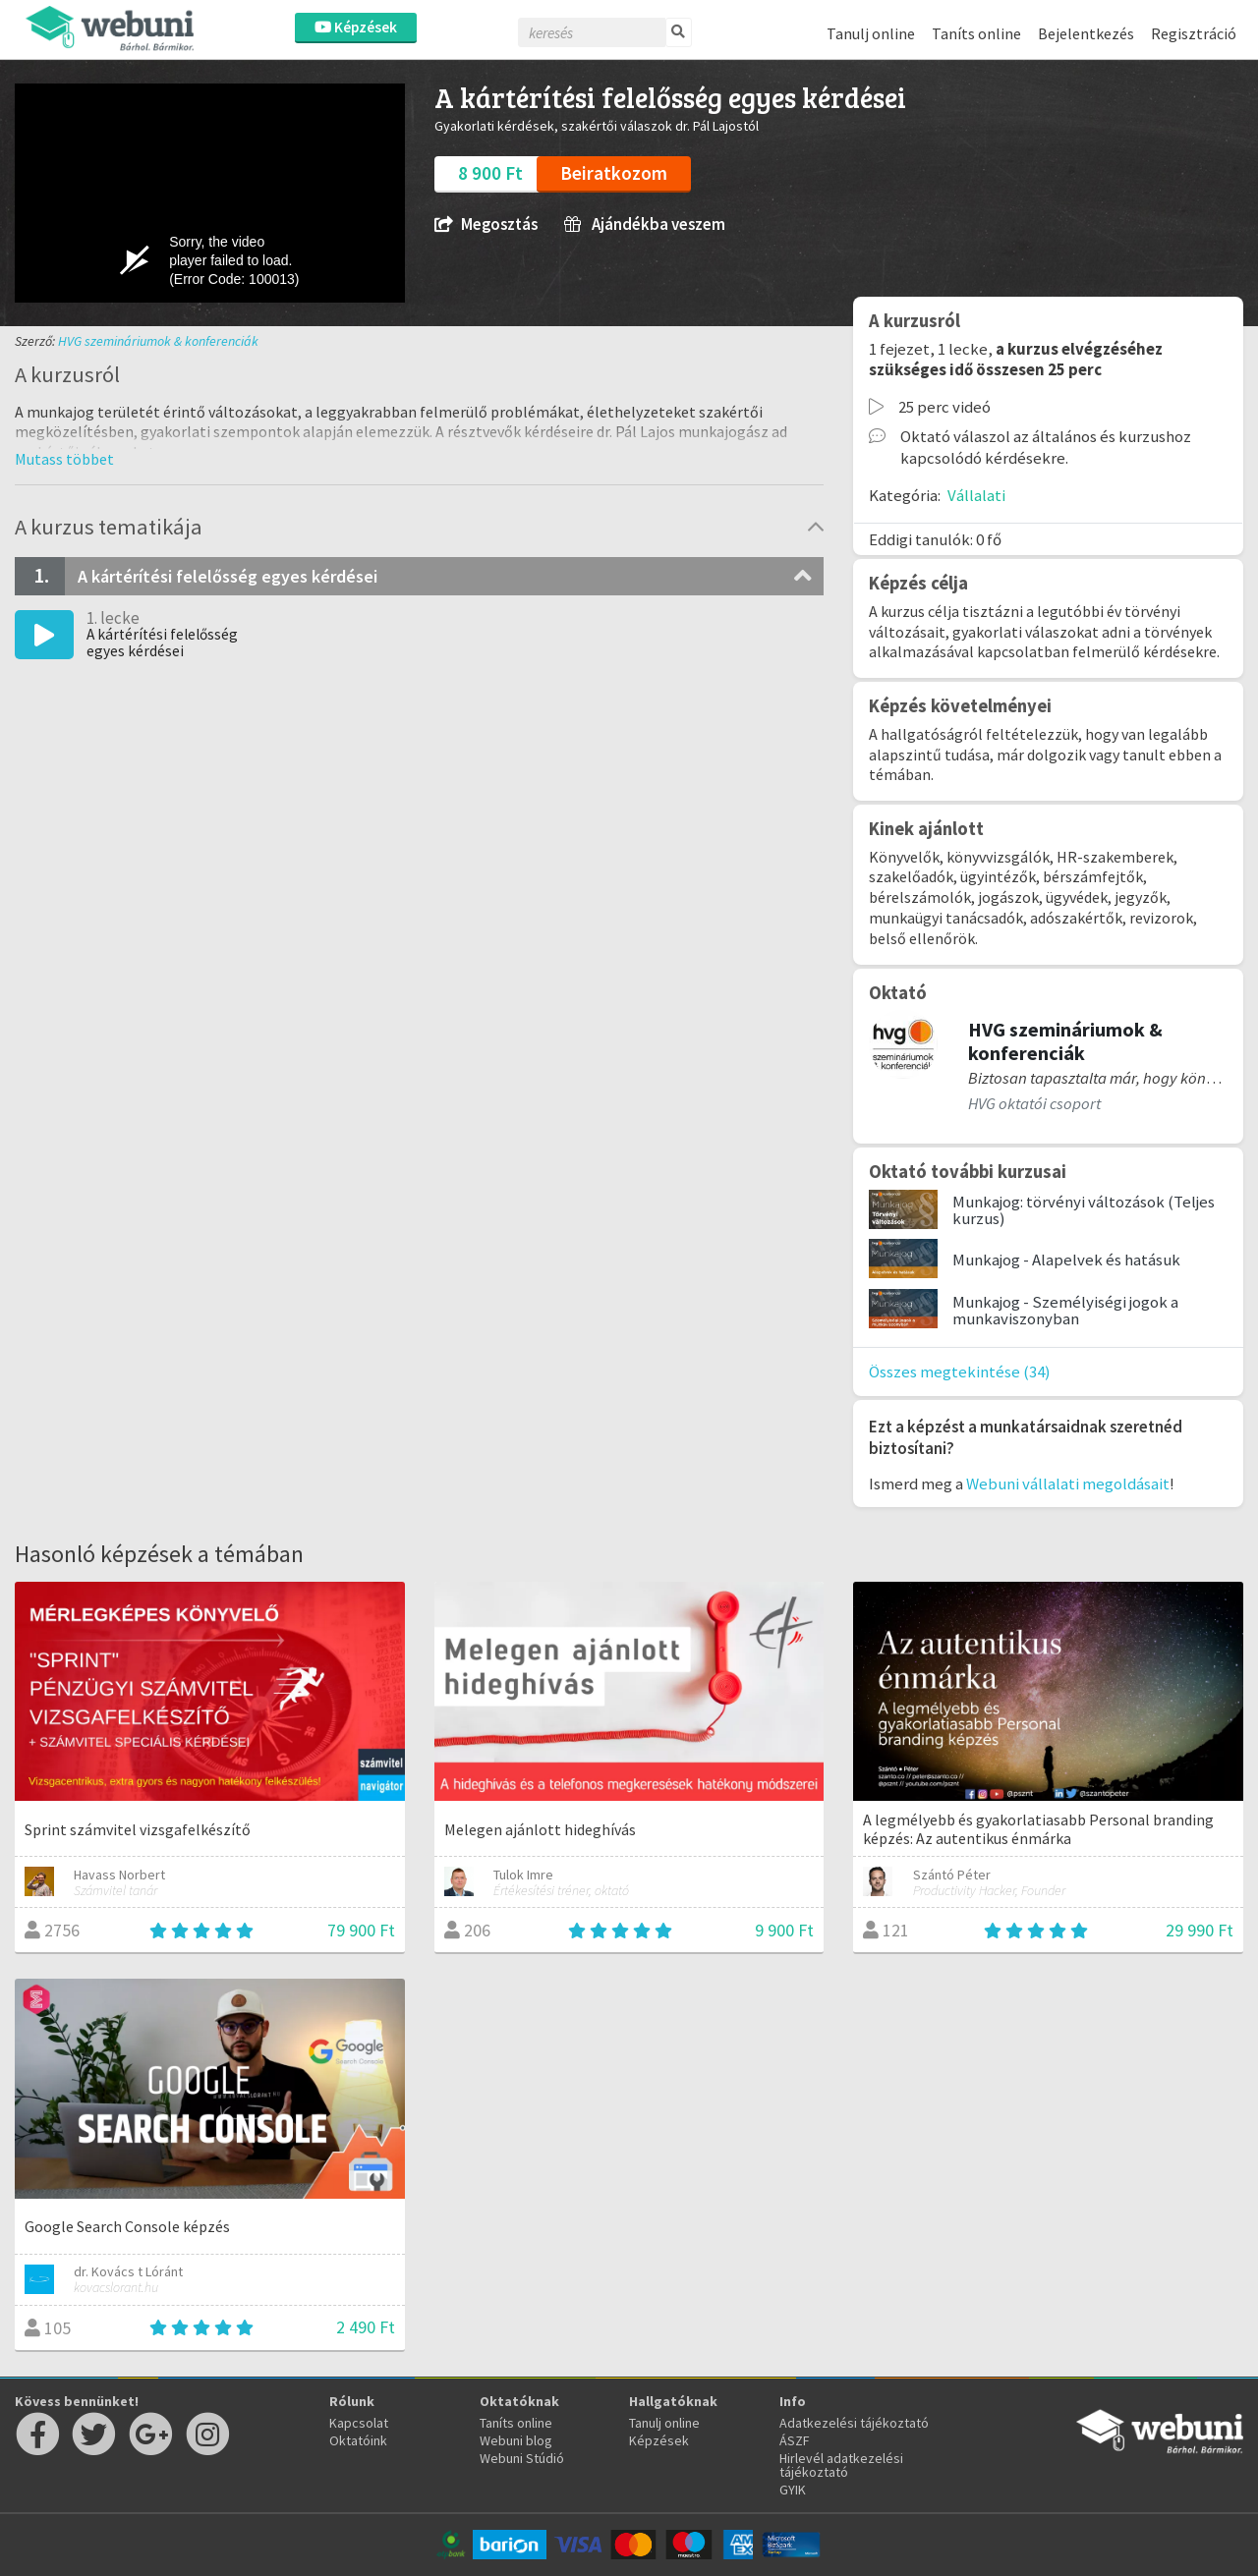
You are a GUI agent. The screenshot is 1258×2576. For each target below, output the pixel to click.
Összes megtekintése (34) (960, 1371)
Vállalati (976, 495)
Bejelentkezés (1086, 33)
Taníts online (976, 33)
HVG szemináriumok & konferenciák (158, 341)
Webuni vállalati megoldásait (1068, 1483)
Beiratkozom (613, 173)
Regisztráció (1193, 33)
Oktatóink (358, 2440)
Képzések (355, 27)
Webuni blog (516, 2440)
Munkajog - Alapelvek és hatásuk (1066, 1259)
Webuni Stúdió (522, 2458)
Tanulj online (871, 33)
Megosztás (486, 224)
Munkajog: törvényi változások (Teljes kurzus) (1083, 1210)
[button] (64, 459)
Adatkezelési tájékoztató (854, 2423)
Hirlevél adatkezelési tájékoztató (841, 2465)
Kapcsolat (358, 2423)
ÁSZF (794, 2440)
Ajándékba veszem (644, 224)
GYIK (792, 2489)
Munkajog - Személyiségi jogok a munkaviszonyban (1065, 1310)
